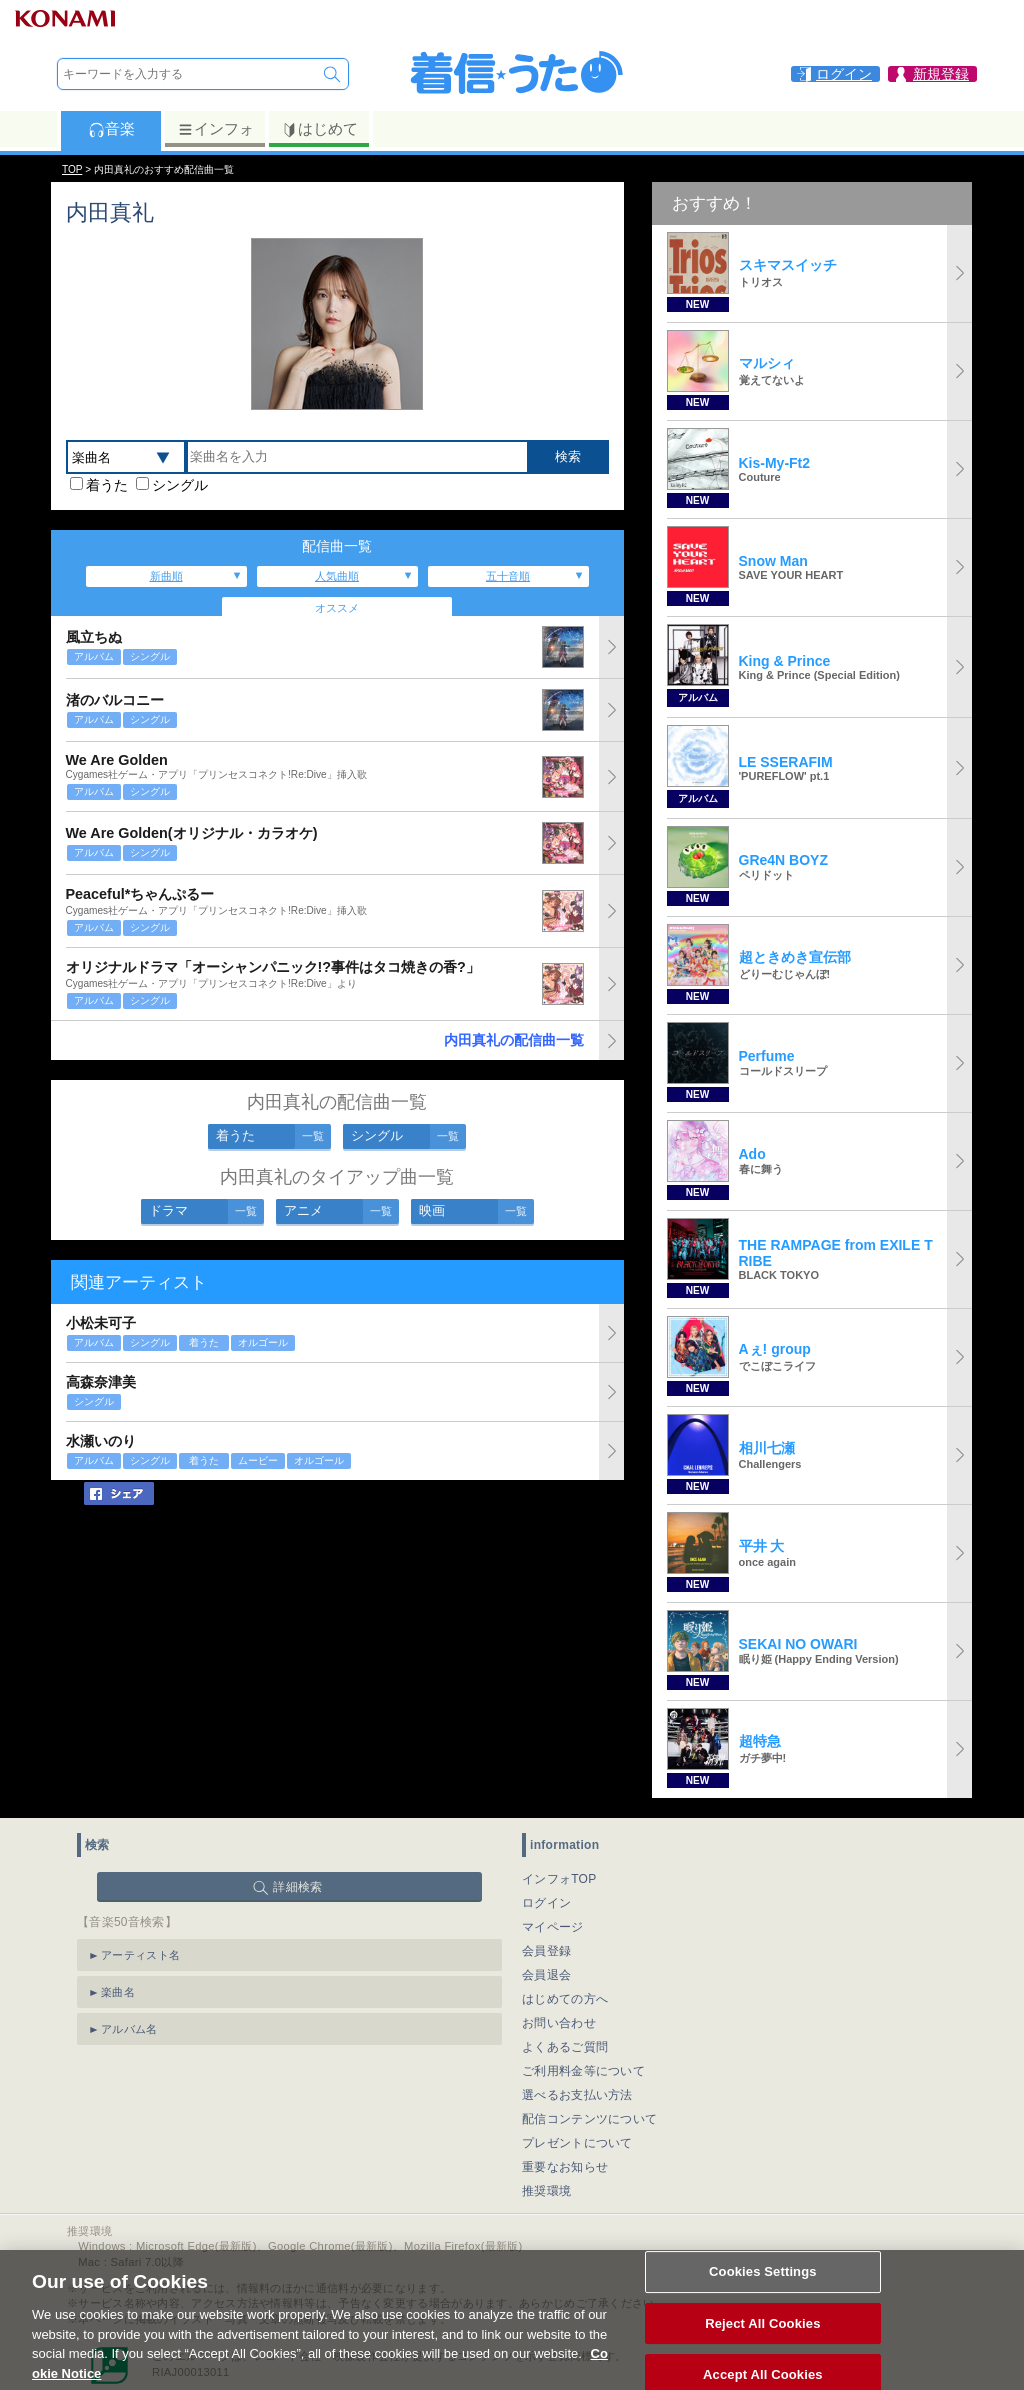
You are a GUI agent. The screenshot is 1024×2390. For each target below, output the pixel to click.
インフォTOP (559, 1879)
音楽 (111, 129)
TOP (72, 169)
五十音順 (508, 576)
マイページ (553, 1927)
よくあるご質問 (565, 2047)
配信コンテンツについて (589, 2119)
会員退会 (546, 1975)
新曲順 (166, 576)
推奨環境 (546, 2191)
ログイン (546, 1903)
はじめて (319, 129)
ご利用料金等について (583, 2071)
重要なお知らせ (565, 2167)
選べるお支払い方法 (577, 2095)
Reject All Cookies (762, 2346)
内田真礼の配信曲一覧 (514, 1040)
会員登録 (546, 1951)
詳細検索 (297, 1887)
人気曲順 (337, 576)
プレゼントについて (577, 2143)
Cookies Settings (763, 2295)
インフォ (215, 129)
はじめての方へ (565, 1999)
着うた (107, 485)
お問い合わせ (559, 2023)
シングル (180, 485)
